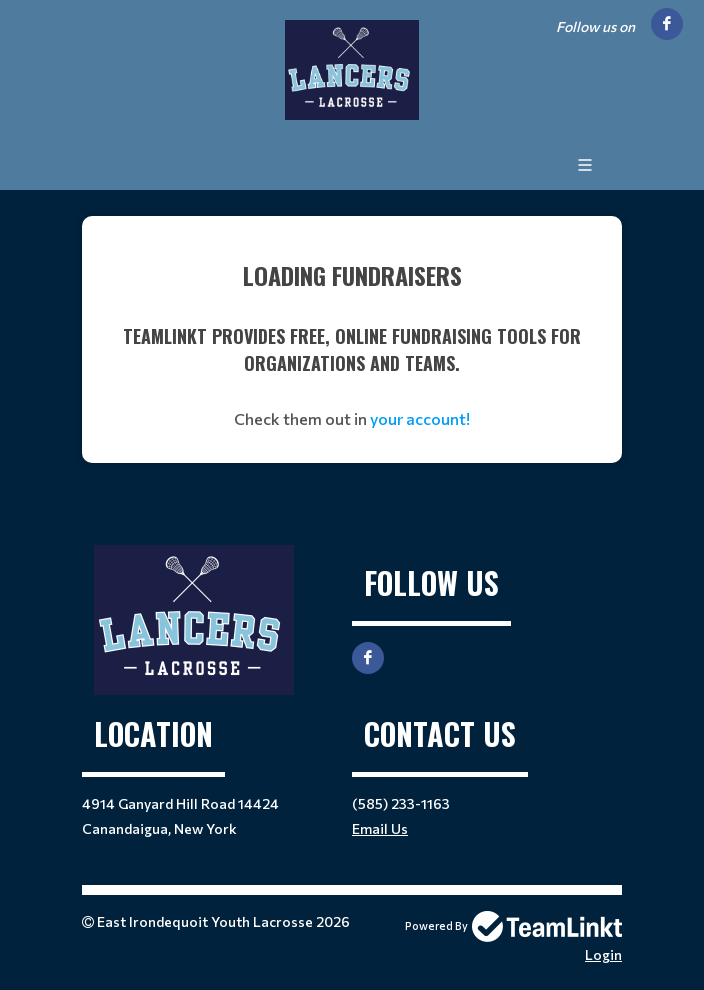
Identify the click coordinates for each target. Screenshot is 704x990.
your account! (420, 418)
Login (603, 954)
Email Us (380, 828)
